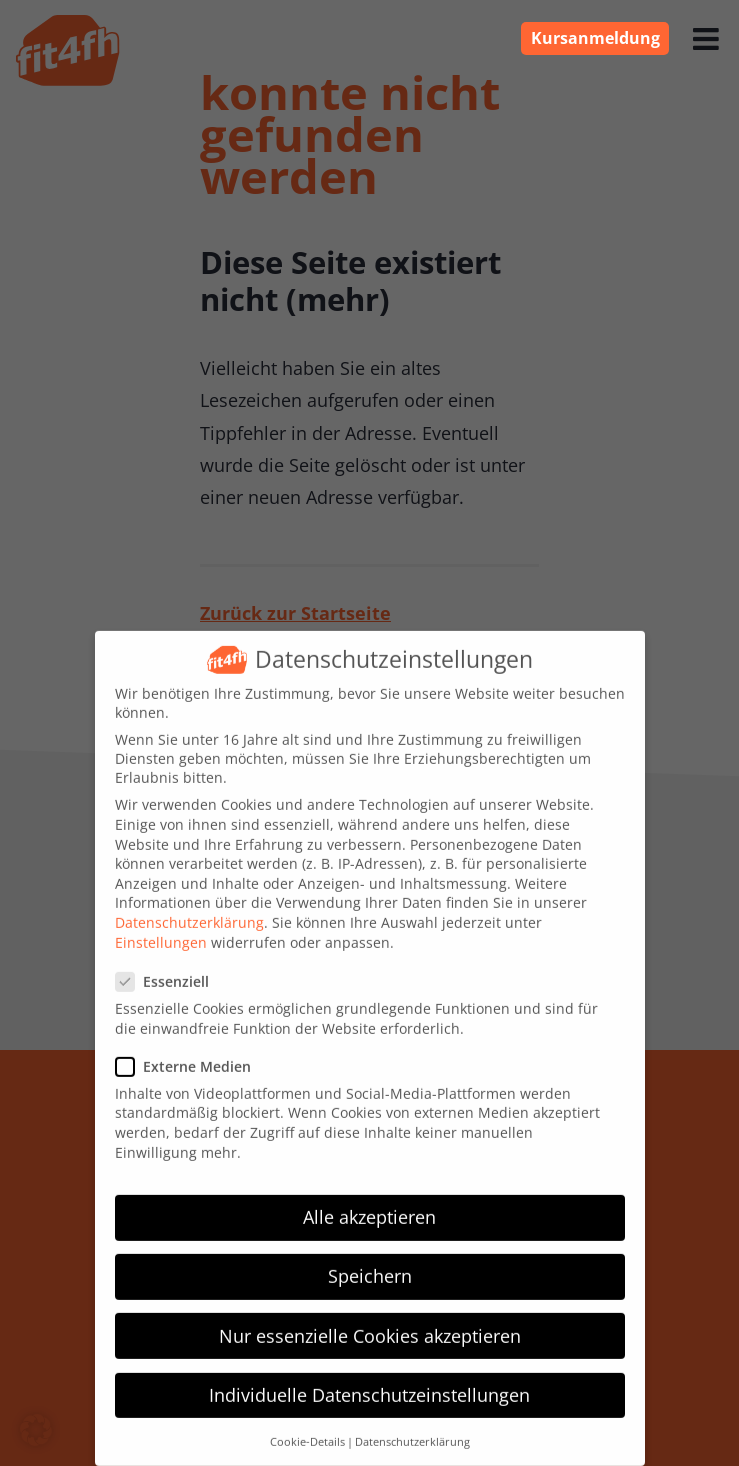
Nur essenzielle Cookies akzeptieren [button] (370, 1319)
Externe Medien (191, 1049)
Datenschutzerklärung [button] (412, 1425)
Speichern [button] (370, 1259)
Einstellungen (161, 925)
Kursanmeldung (595, 38)
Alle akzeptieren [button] (369, 1200)
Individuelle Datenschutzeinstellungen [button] (369, 1378)
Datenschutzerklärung (189, 905)
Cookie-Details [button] (307, 1425)
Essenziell (170, 964)
